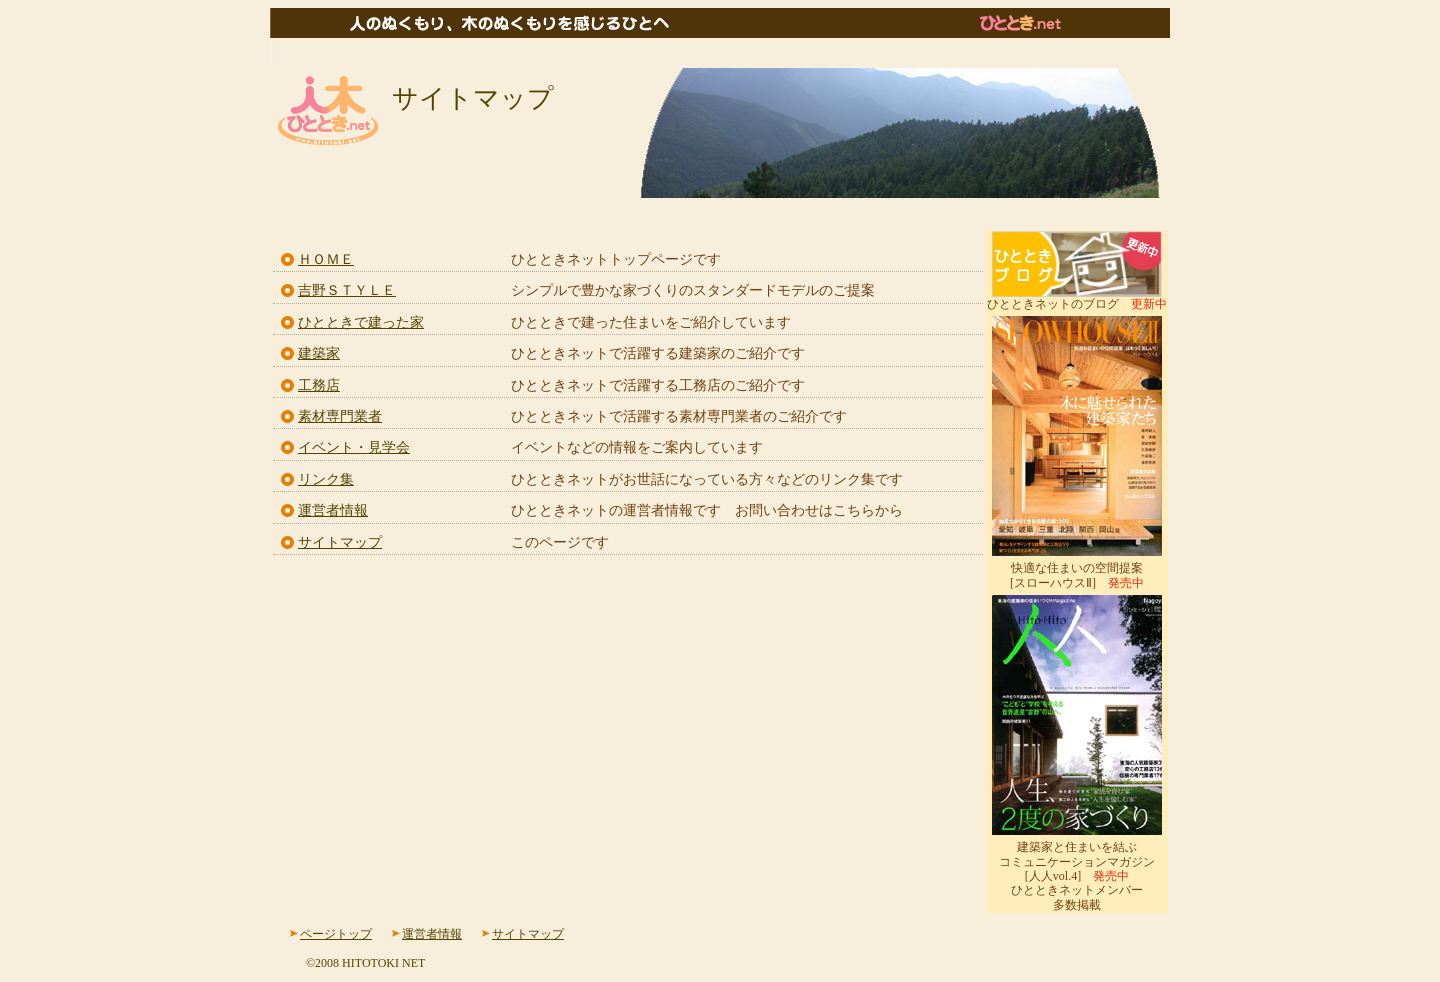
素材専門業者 (340, 416)
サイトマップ (340, 542)
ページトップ (336, 934)
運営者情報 (333, 510)
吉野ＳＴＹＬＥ (347, 290)
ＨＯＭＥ (326, 259)
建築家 (319, 353)
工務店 (319, 385)
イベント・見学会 (354, 447)
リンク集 (326, 479)
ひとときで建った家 (361, 322)
